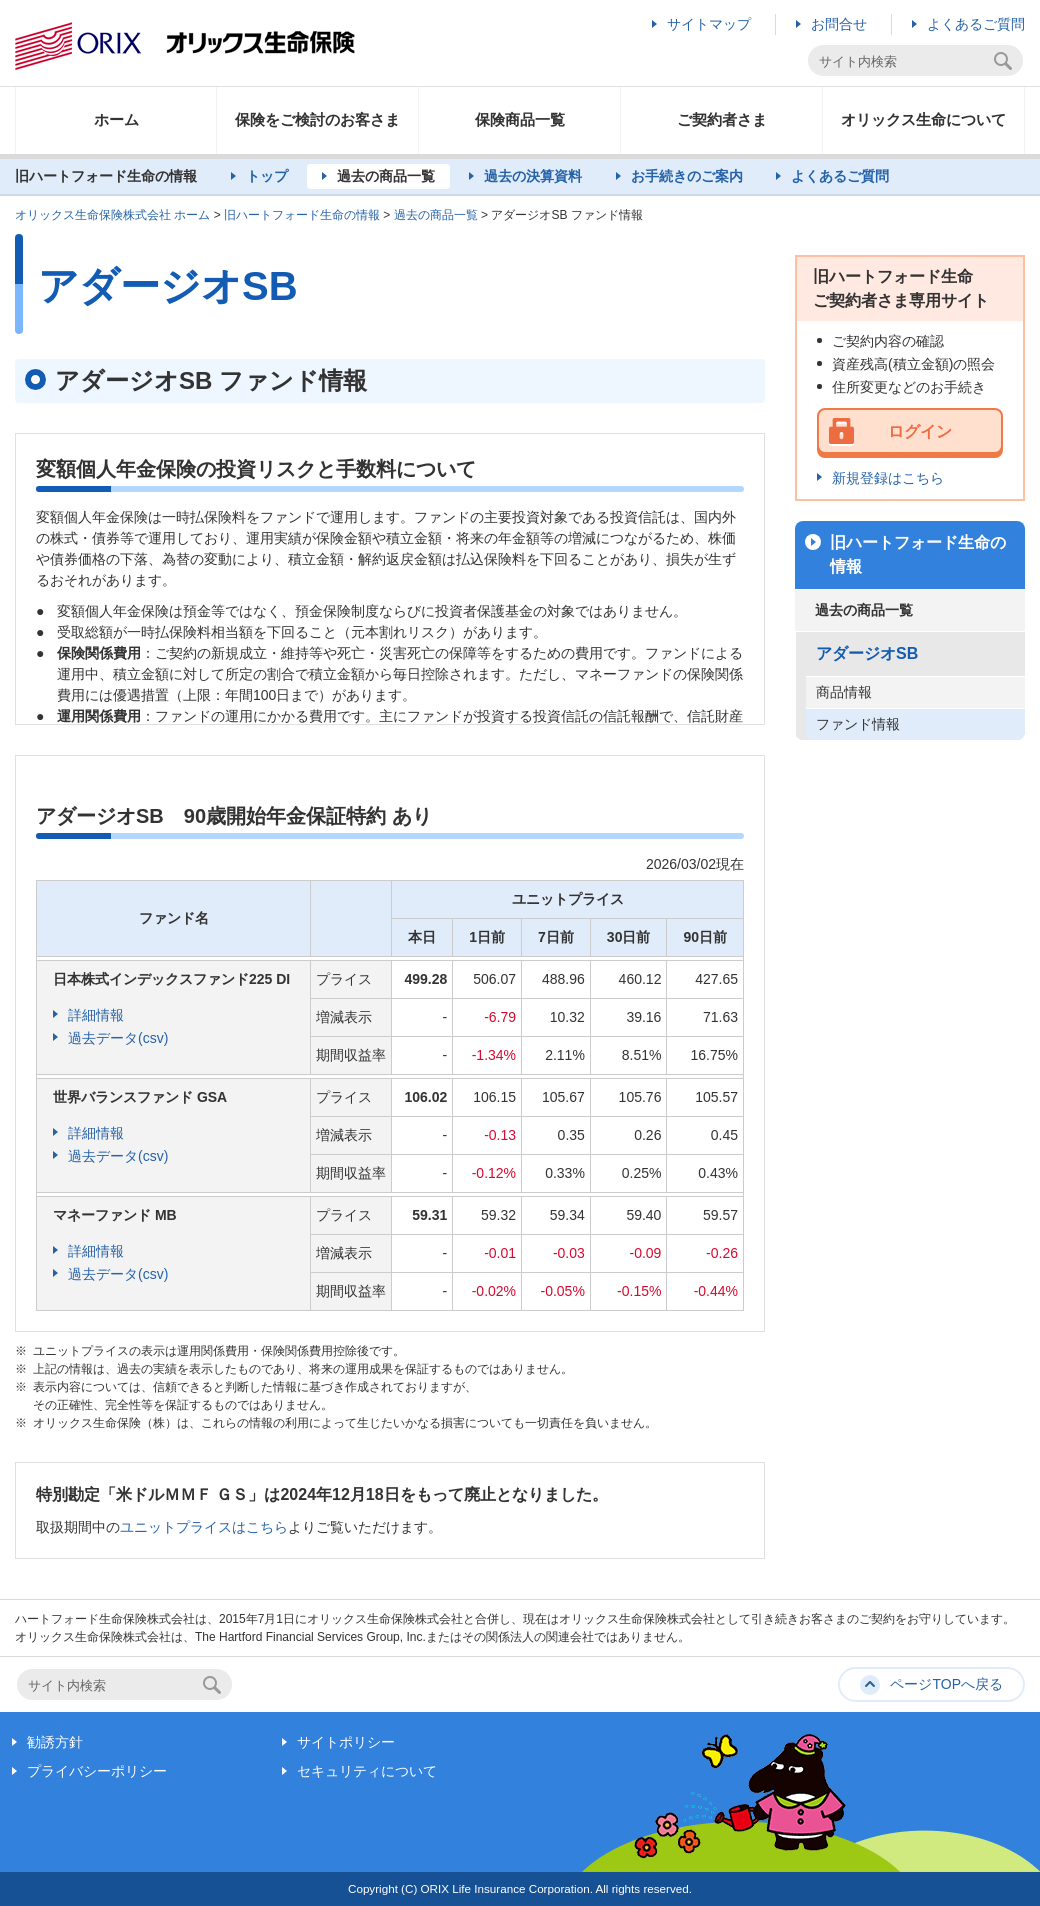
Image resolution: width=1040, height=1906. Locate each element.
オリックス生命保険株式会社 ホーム (112, 215)
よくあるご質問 (976, 24)
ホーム (116, 119)
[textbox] (903, 61)
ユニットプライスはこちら (204, 1527)
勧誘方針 (55, 1742)
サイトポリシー (346, 1742)
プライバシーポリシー (97, 1771)
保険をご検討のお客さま (317, 119)
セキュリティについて (367, 1771)
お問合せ (839, 24)
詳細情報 (96, 1015)
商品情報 (844, 692)
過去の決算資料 (533, 176)
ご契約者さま (722, 119)
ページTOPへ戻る (946, 1684)
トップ (267, 176)
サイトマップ (709, 24)
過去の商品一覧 (386, 176)
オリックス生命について (923, 119)
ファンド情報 (858, 724)
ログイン (920, 431)
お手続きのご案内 (687, 176)
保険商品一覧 (520, 119)
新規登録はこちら (888, 478)
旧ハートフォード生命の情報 (302, 215)
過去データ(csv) (118, 1038)
